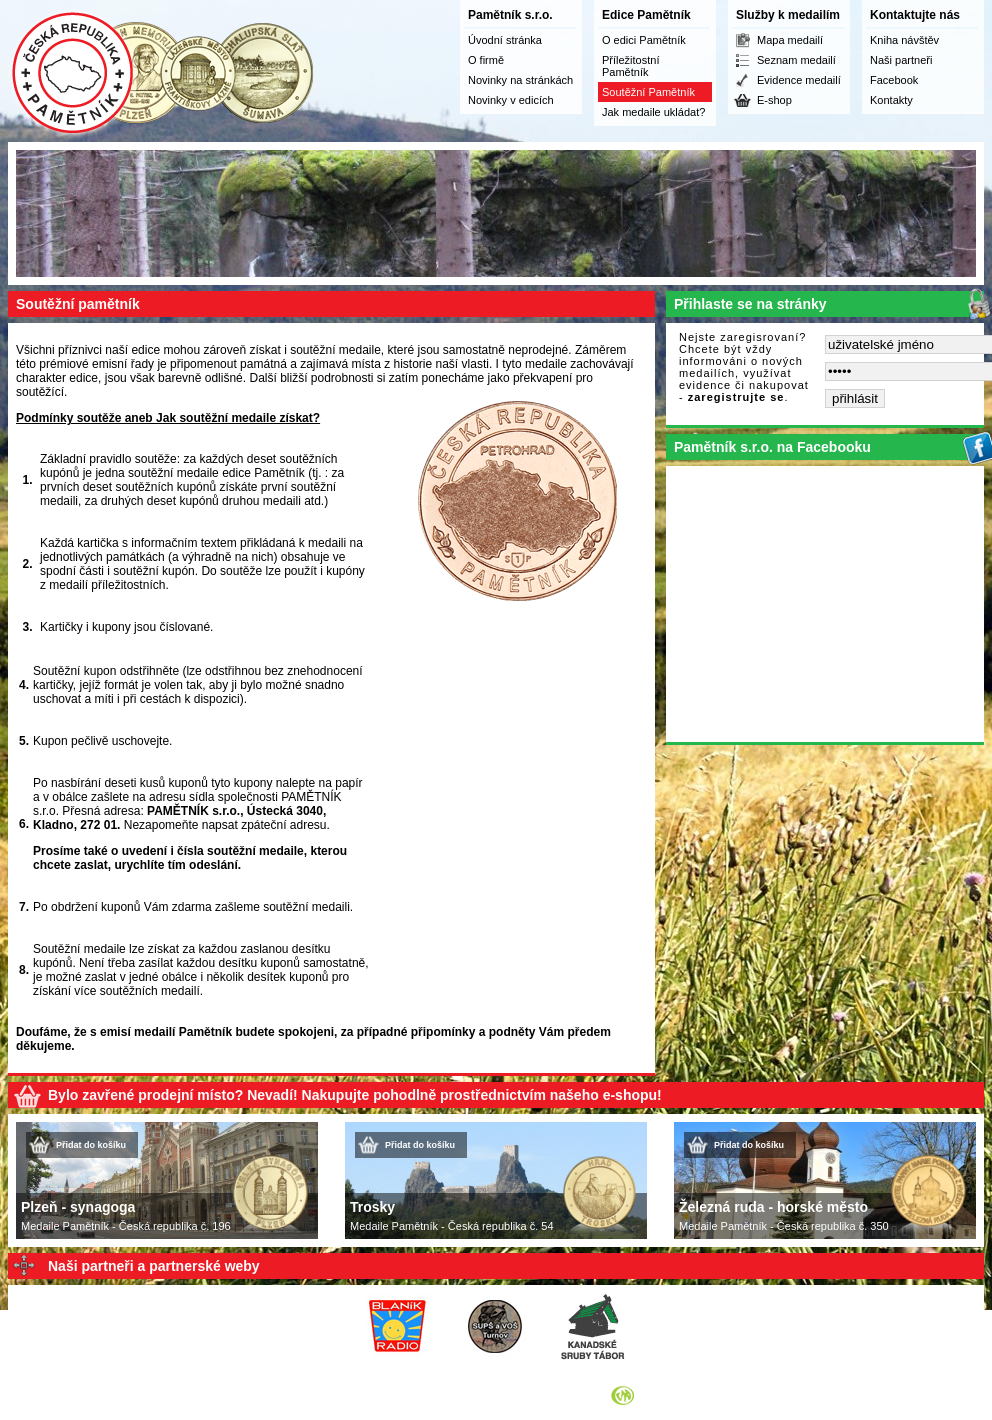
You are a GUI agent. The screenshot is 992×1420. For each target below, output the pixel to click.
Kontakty (891, 100)
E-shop (774, 100)
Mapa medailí (790, 40)
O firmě (486, 60)
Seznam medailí (796, 60)
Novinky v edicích (511, 100)
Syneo (653, 1395)
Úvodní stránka (505, 40)
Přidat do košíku (91, 1145)
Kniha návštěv (904, 40)
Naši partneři (901, 60)
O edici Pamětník (644, 40)
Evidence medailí (799, 80)
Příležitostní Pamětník (630, 66)
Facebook (894, 80)
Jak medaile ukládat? (653, 112)
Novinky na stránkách (520, 80)
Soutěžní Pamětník (648, 92)
